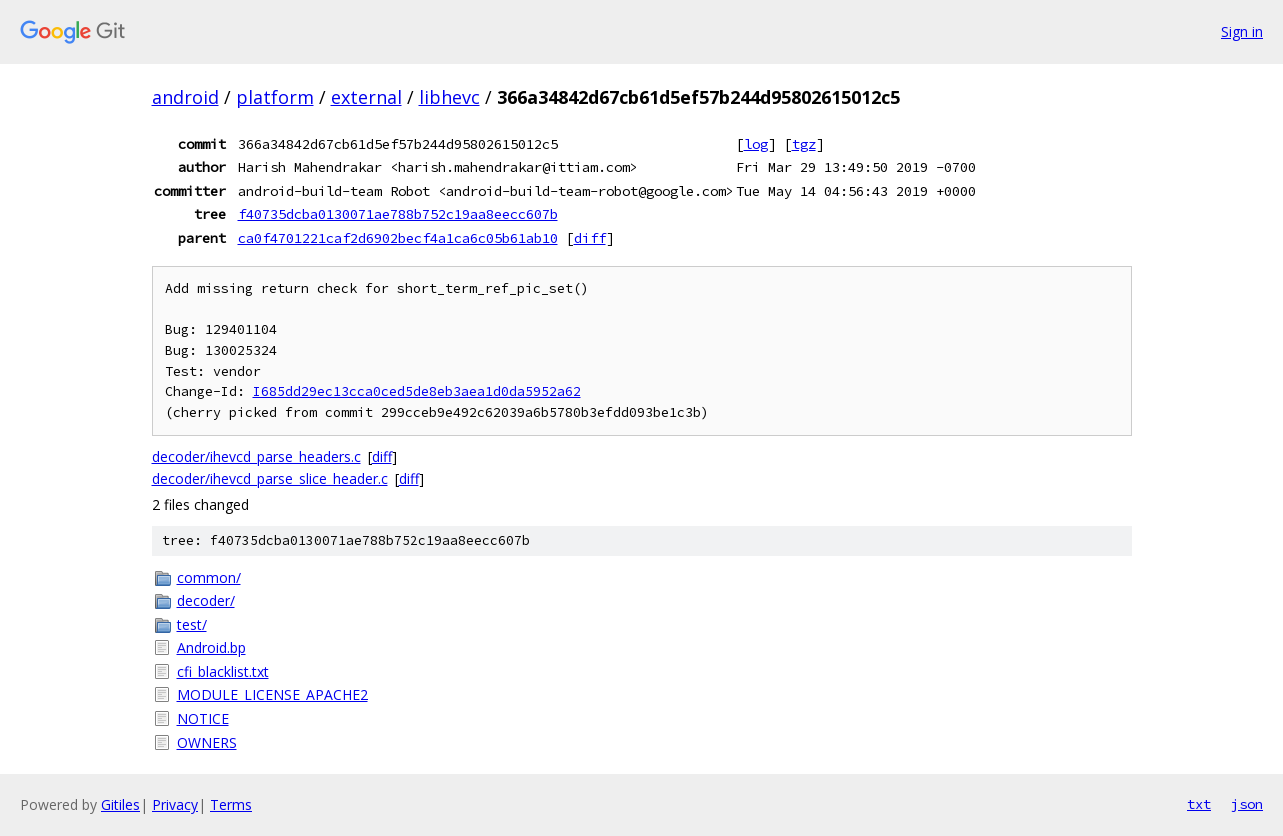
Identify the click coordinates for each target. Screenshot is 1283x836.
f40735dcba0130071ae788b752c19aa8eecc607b (398, 214)
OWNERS (207, 742)
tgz (804, 144)
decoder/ (206, 600)
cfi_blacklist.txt (223, 671)
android (185, 97)
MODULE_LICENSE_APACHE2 (272, 694)
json (1247, 804)
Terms (231, 804)
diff (590, 238)
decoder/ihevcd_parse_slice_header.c (270, 478)
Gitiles (120, 804)
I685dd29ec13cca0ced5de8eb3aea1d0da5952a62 (417, 391)
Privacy (175, 804)
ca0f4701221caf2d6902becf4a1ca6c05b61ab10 (398, 238)
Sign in (1242, 31)
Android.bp (211, 647)
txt (1199, 804)
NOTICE (203, 718)
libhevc (449, 97)
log (756, 144)
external (366, 97)
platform (275, 97)
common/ (209, 577)
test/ (192, 624)
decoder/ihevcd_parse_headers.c (256, 456)
